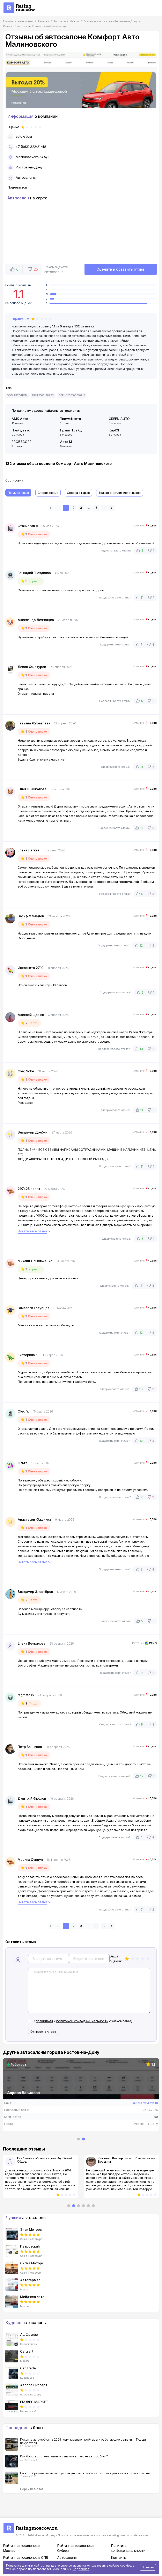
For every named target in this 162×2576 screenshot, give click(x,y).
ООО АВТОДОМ (17, 395)
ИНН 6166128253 (43, 395)
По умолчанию (18, 493)
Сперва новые (48, 493)
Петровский (30, 2246)
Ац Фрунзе (29, 2334)
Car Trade (28, 2368)
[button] (144, 8)
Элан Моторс (31, 2229)
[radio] (127, 1959)
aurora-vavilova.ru (145, 2103)
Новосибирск (28, 2344)
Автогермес (30, 2280)
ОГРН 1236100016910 (72, 395)
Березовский (28, 2411)
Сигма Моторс (32, 2263)
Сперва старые (78, 493)
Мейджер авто (32, 2296)
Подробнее (81, 2569)
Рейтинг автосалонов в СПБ (25, 2557)
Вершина (104, 2161)
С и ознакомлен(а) (82, 2021)
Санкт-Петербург (31, 2239)
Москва (25, 2289)
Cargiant (26, 2351)
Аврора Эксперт (33, 2385)
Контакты (118, 2557)
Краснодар (27, 2377)
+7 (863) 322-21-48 (31, 147)
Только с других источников (119, 493)
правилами (44, 2021)
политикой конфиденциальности (82, 2021)
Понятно (148, 2567)
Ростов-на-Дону (29, 167)
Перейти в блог (31, 2489)
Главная (8, 21)
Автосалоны (26, 177)
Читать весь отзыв (34, 1231)
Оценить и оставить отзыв (120, 269)
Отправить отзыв (43, 2031)
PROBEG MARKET (34, 2401)
